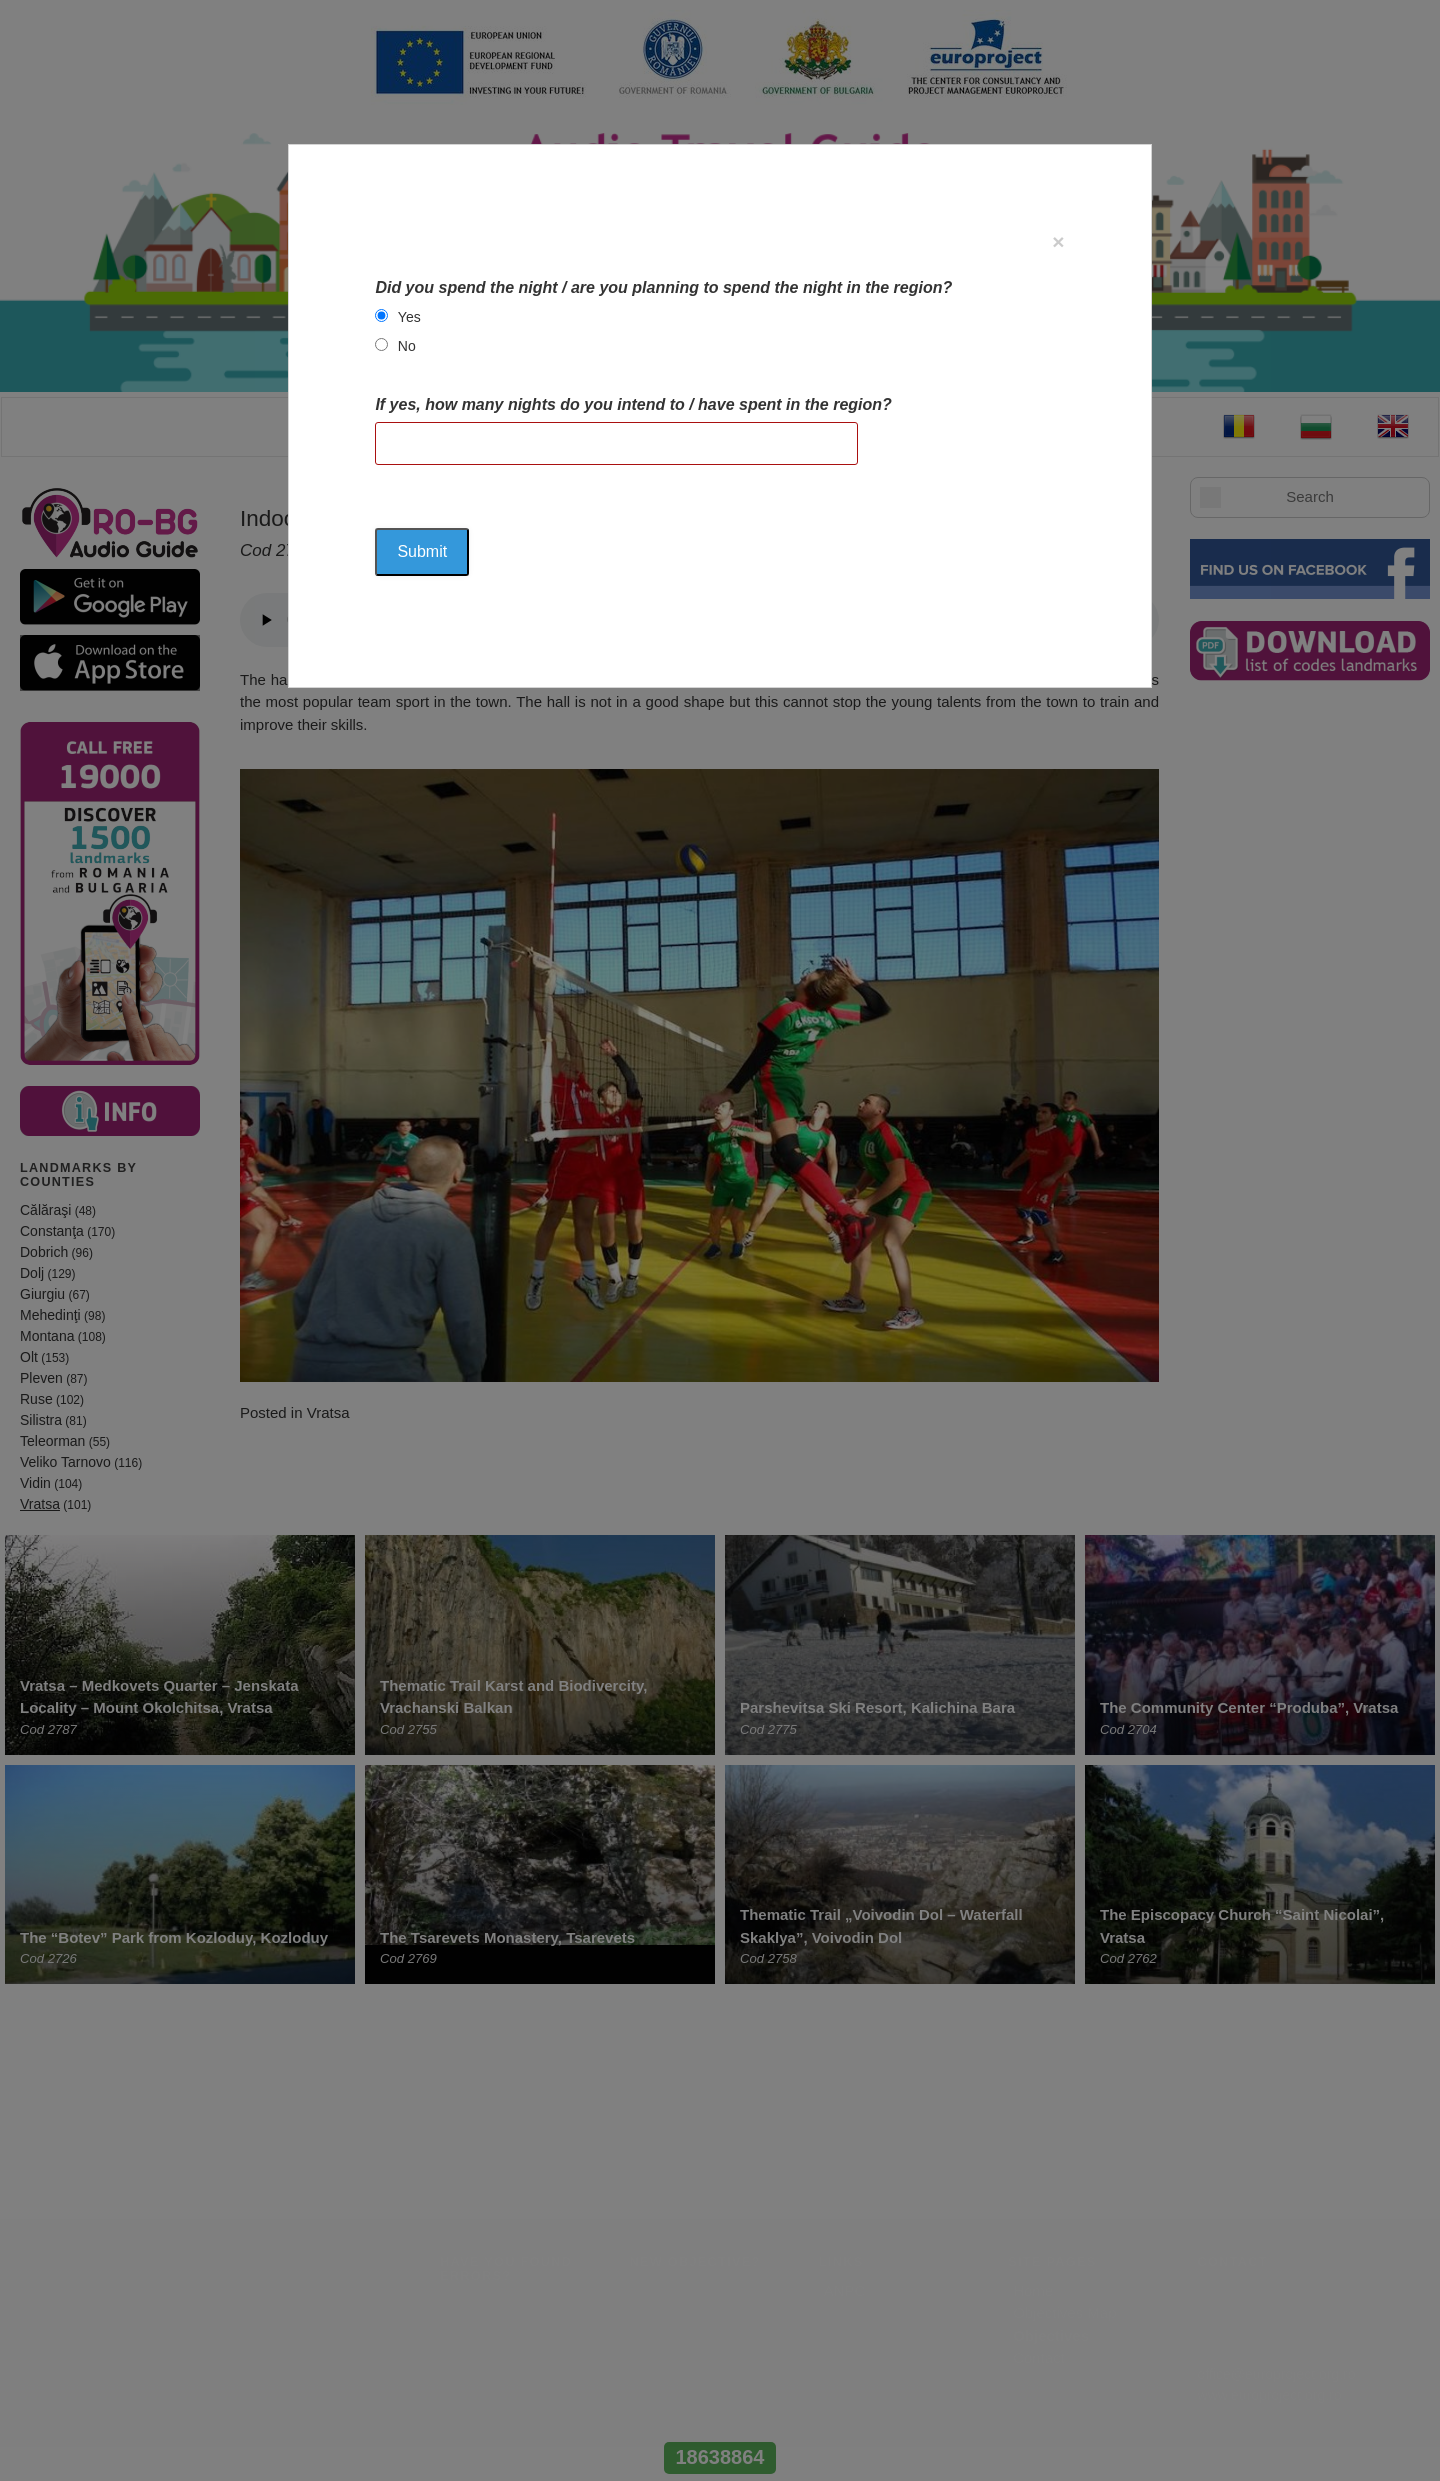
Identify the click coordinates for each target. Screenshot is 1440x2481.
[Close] (1058, 241)
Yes (409, 317)
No (407, 346)
